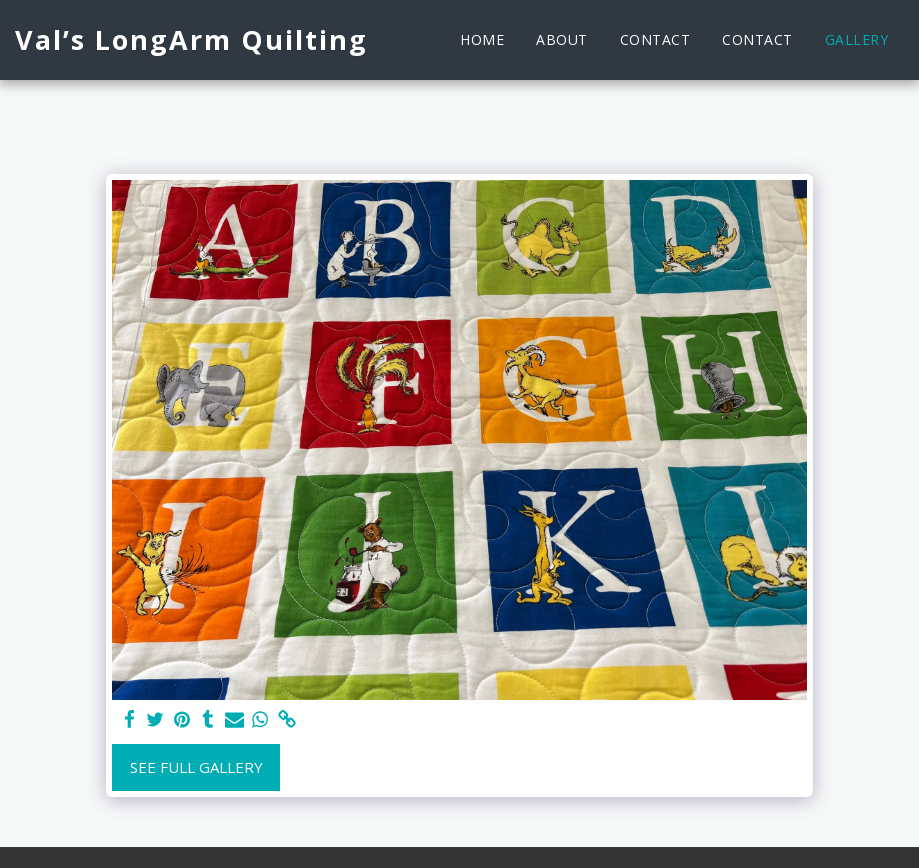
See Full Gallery (196, 767)
